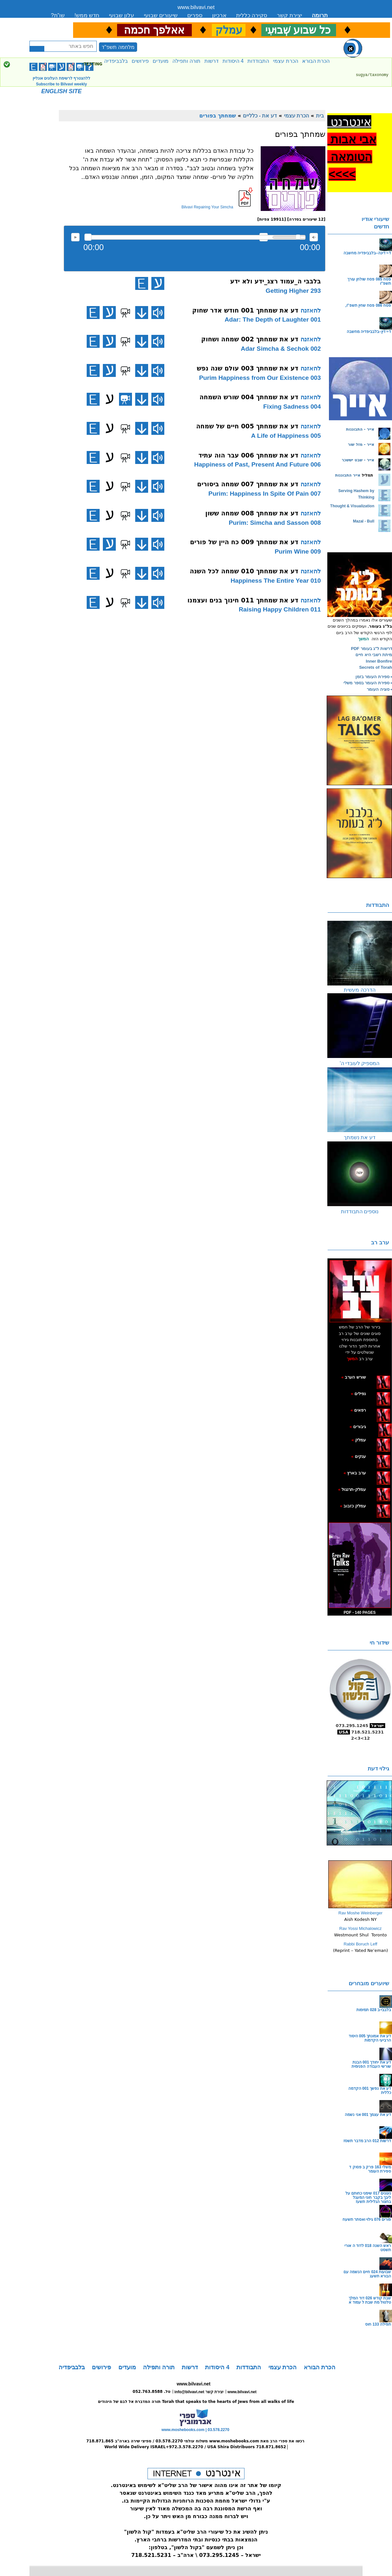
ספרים (194, 15)
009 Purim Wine (298, 551)
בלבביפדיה (116, 61)
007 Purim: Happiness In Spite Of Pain (264, 493)
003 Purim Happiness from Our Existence (260, 377)
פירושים (140, 61)
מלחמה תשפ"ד (118, 47)
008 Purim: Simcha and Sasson (275, 522)
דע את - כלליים (260, 115)
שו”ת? (58, 15)
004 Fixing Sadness (292, 406)
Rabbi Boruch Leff (360, 1944)
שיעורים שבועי (161, 15)
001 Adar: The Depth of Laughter (273, 319)
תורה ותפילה (186, 61)
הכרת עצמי (285, 61)
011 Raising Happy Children (280, 609)
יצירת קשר (289, 15)
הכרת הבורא (316, 61)
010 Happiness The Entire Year (276, 580)
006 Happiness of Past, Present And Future (257, 464)
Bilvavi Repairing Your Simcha (207, 207)
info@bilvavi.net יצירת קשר (198, 2392)
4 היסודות (233, 61)
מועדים (161, 61)
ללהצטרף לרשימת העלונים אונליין (61, 78)
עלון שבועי (121, 15)
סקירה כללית (251, 15)
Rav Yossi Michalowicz (360, 1928)
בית (320, 115)
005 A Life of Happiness (286, 435)
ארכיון (219, 15)
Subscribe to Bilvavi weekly (61, 84)
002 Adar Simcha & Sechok (281, 348)
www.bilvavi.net (196, 7)
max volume (313, 237)
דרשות (211, 61)
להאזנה (75, 237)
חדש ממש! (86, 15)
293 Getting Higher (293, 290)
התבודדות (258, 61)
